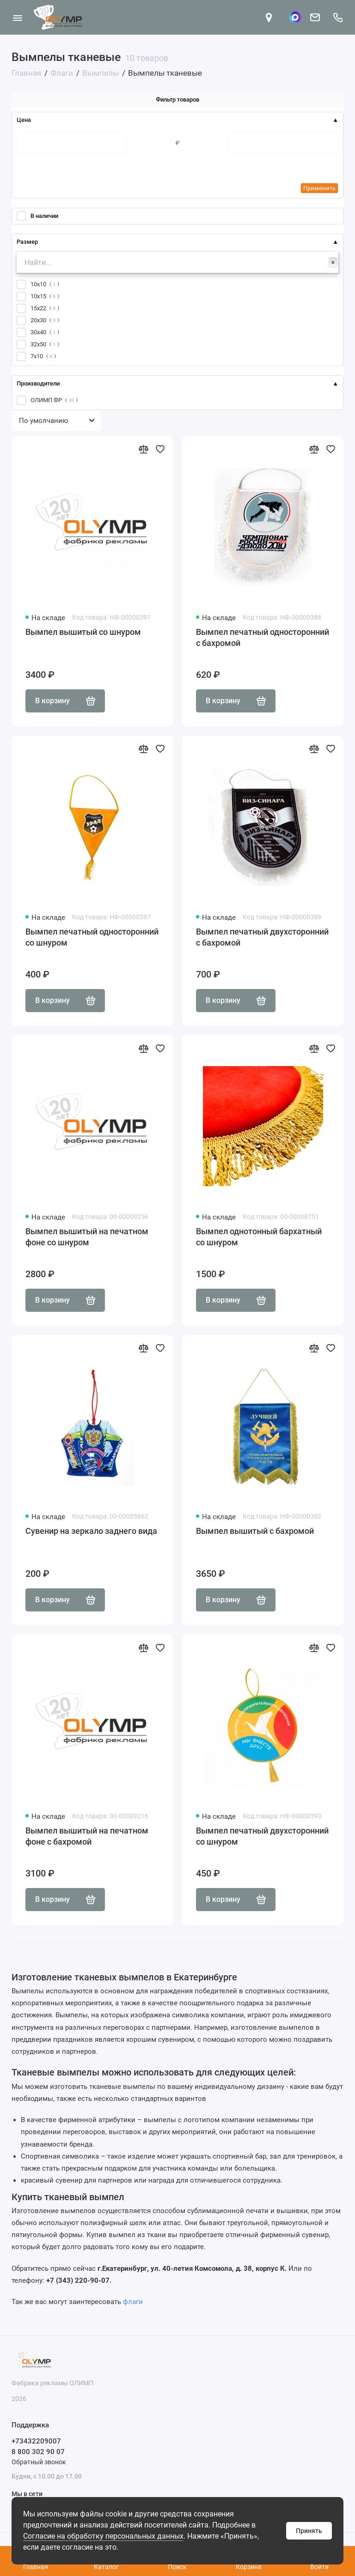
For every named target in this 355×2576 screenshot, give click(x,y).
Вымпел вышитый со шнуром (83, 632)
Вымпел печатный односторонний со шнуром (92, 937)
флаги (133, 2302)
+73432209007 (36, 2441)
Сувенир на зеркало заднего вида (91, 1531)
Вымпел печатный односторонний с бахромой (262, 637)
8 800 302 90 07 (38, 2452)
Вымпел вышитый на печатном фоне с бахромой (86, 1836)
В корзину (65, 701)
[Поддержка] (337, 17)
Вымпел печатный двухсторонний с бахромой (262, 937)
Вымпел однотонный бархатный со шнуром (259, 1236)
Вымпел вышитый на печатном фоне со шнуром (86, 1236)
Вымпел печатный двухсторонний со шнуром (262, 1836)
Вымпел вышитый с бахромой (255, 1531)
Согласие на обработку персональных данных (103, 2536)
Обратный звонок (39, 2462)
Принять (309, 2530)
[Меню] (17, 17)
